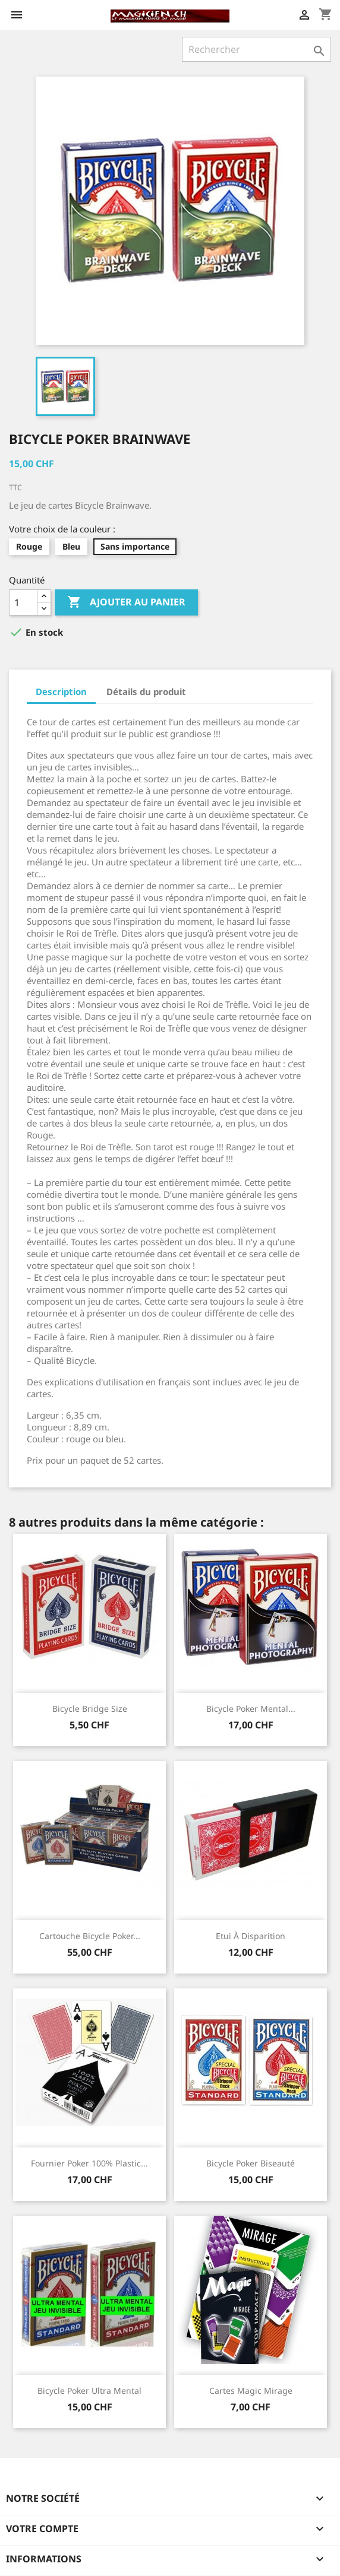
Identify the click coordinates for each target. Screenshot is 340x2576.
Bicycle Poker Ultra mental (89, 2390)
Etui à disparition (250, 1935)
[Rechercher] (256, 49)
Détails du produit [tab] (146, 691)
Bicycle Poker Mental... (250, 1708)
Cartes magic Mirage (250, 2390)
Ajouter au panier (126, 602)
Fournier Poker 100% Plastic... (89, 2163)
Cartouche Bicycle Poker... (89, 1935)
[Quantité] (23, 602)
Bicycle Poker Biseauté (250, 2163)
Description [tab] (61, 691)
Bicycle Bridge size (89, 1708)
